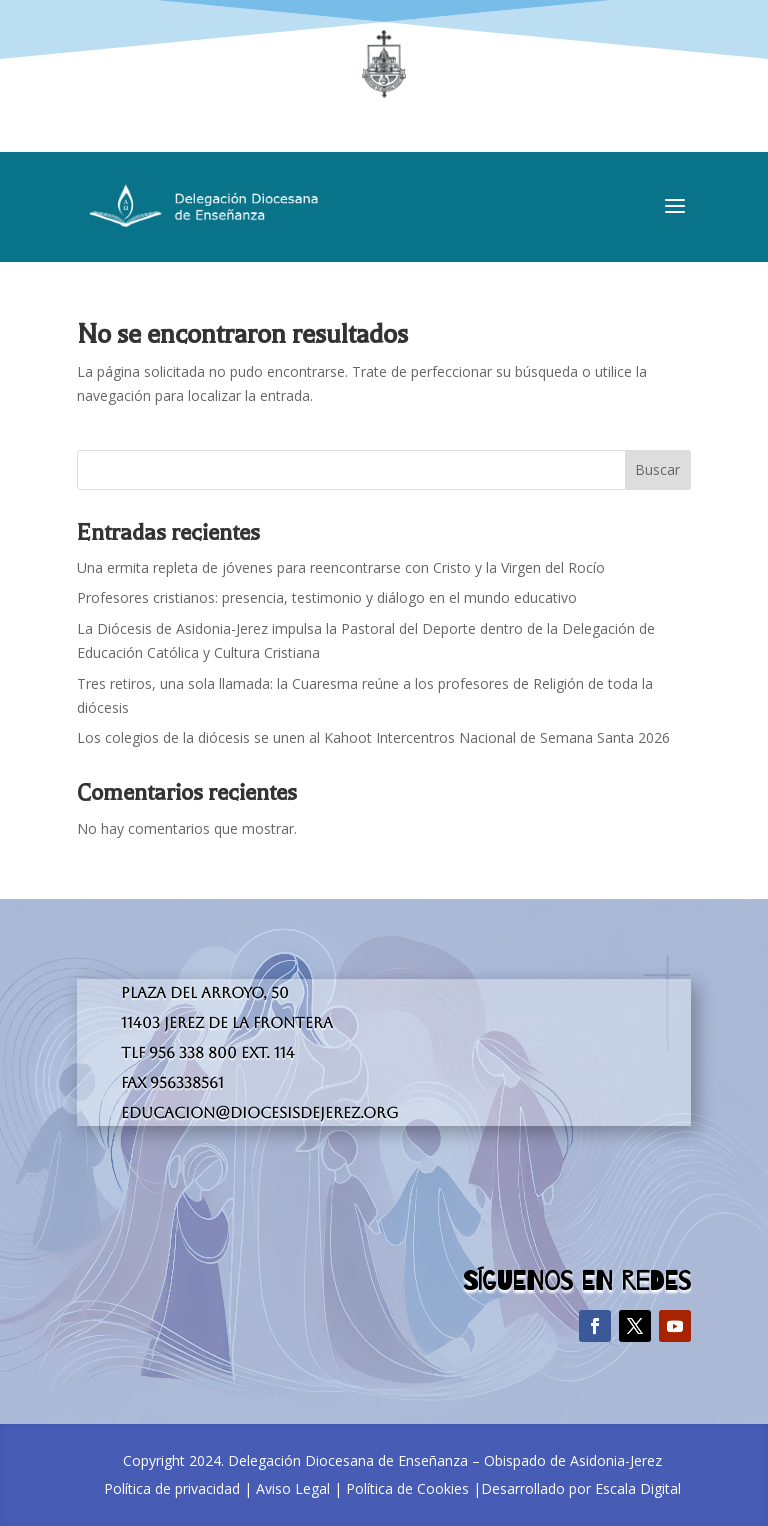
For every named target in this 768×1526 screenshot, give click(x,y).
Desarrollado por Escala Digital (581, 1488)
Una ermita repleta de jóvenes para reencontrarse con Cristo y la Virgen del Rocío (341, 567)
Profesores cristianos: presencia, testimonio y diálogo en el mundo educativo (327, 597)
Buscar (657, 469)
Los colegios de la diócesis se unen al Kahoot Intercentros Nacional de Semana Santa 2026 (373, 737)
